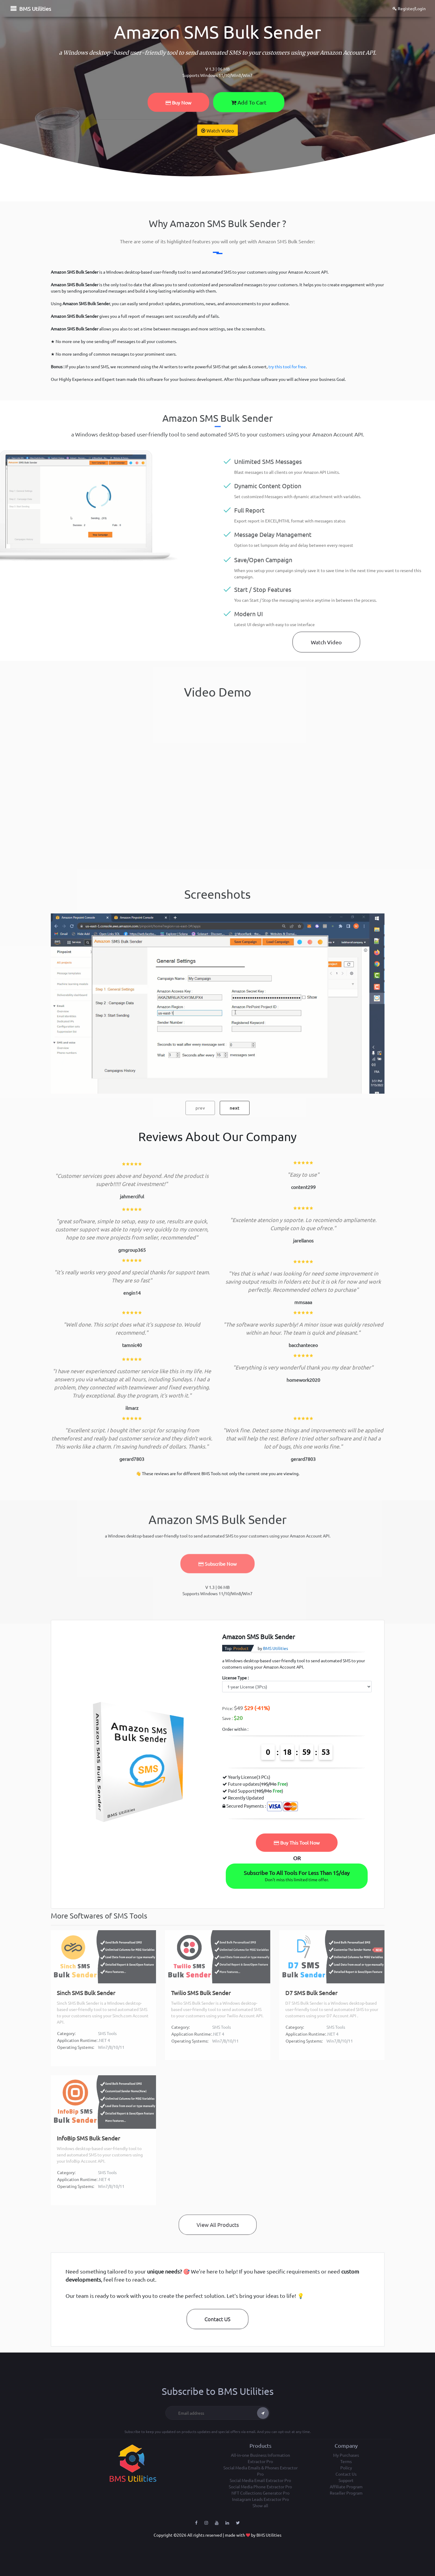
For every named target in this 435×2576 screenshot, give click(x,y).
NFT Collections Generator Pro (260, 2493)
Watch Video (217, 130)
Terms (346, 2461)
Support (346, 2480)
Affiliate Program (346, 2486)
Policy (346, 2467)
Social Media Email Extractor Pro (260, 2480)
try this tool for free (287, 366)
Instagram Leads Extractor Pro (260, 2499)
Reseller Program (346, 2493)
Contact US (217, 2319)
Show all (260, 2505)
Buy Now (178, 102)
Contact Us (346, 2474)
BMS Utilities (35, 8)
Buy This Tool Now (297, 1842)
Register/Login (409, 8)
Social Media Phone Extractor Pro (260, 2486)
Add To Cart (248, 102)
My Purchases (346, 2455)
